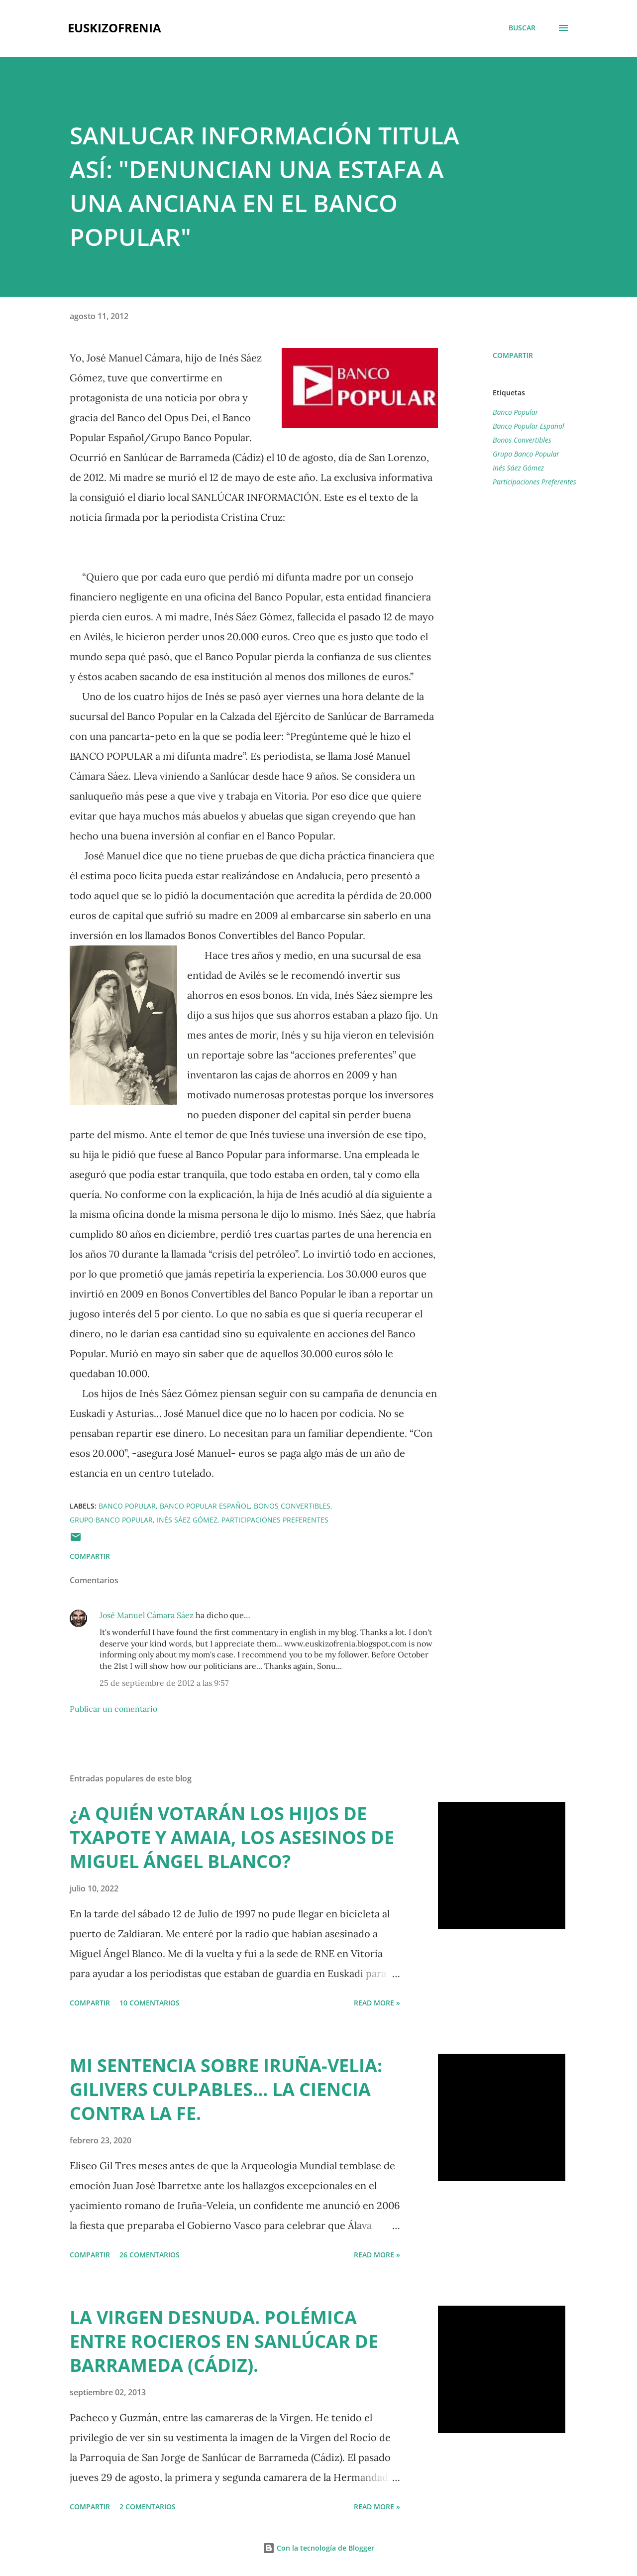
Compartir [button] (513, 355)
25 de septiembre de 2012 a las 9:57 (164, 1683)
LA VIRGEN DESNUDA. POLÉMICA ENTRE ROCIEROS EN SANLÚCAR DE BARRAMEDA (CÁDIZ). (224, 2341)
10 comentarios (149, 2002)
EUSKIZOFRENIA (114, 27)
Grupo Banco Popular (526, 454)
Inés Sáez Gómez (518, 467)
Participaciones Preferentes (534, 481)
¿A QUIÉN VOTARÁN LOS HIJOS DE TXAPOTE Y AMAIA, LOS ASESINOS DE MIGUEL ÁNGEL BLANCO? (232, 1837)
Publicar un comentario (113, 1709)
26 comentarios (149, 2254)
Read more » (377, 2002)
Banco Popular (515, 412)
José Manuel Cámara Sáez (147, 1615)
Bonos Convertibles (522, 440)
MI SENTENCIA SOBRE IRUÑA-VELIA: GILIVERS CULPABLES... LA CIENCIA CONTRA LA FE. (226, 2089)
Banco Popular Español (528, 426)
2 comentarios (147, 2506)
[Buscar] (522, 28)
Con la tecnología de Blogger (318, 2548)
